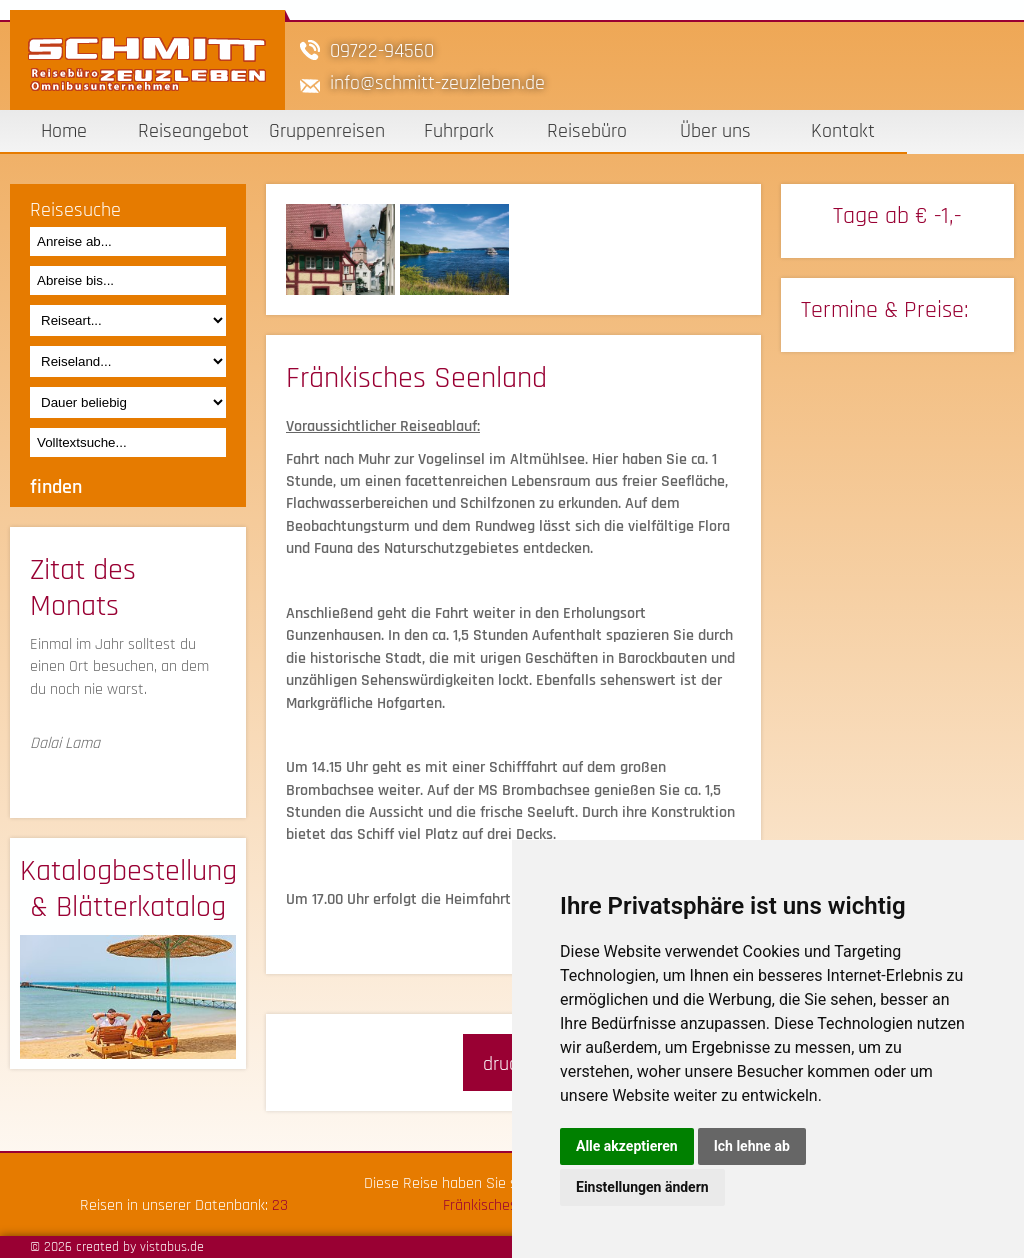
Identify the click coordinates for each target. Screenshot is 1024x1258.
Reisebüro (587, 131)
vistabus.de (172, 1247)
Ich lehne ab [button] (752, 1146)
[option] (343, 249)
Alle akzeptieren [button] (627, 1146)
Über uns (715, 131)
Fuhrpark (459, 131)
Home (64, 131)
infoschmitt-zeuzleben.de (437, 83)
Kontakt (843, 131)
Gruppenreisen (327, 131)
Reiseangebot (193, 131)
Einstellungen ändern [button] (642, 1187)
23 (280, 1205)
